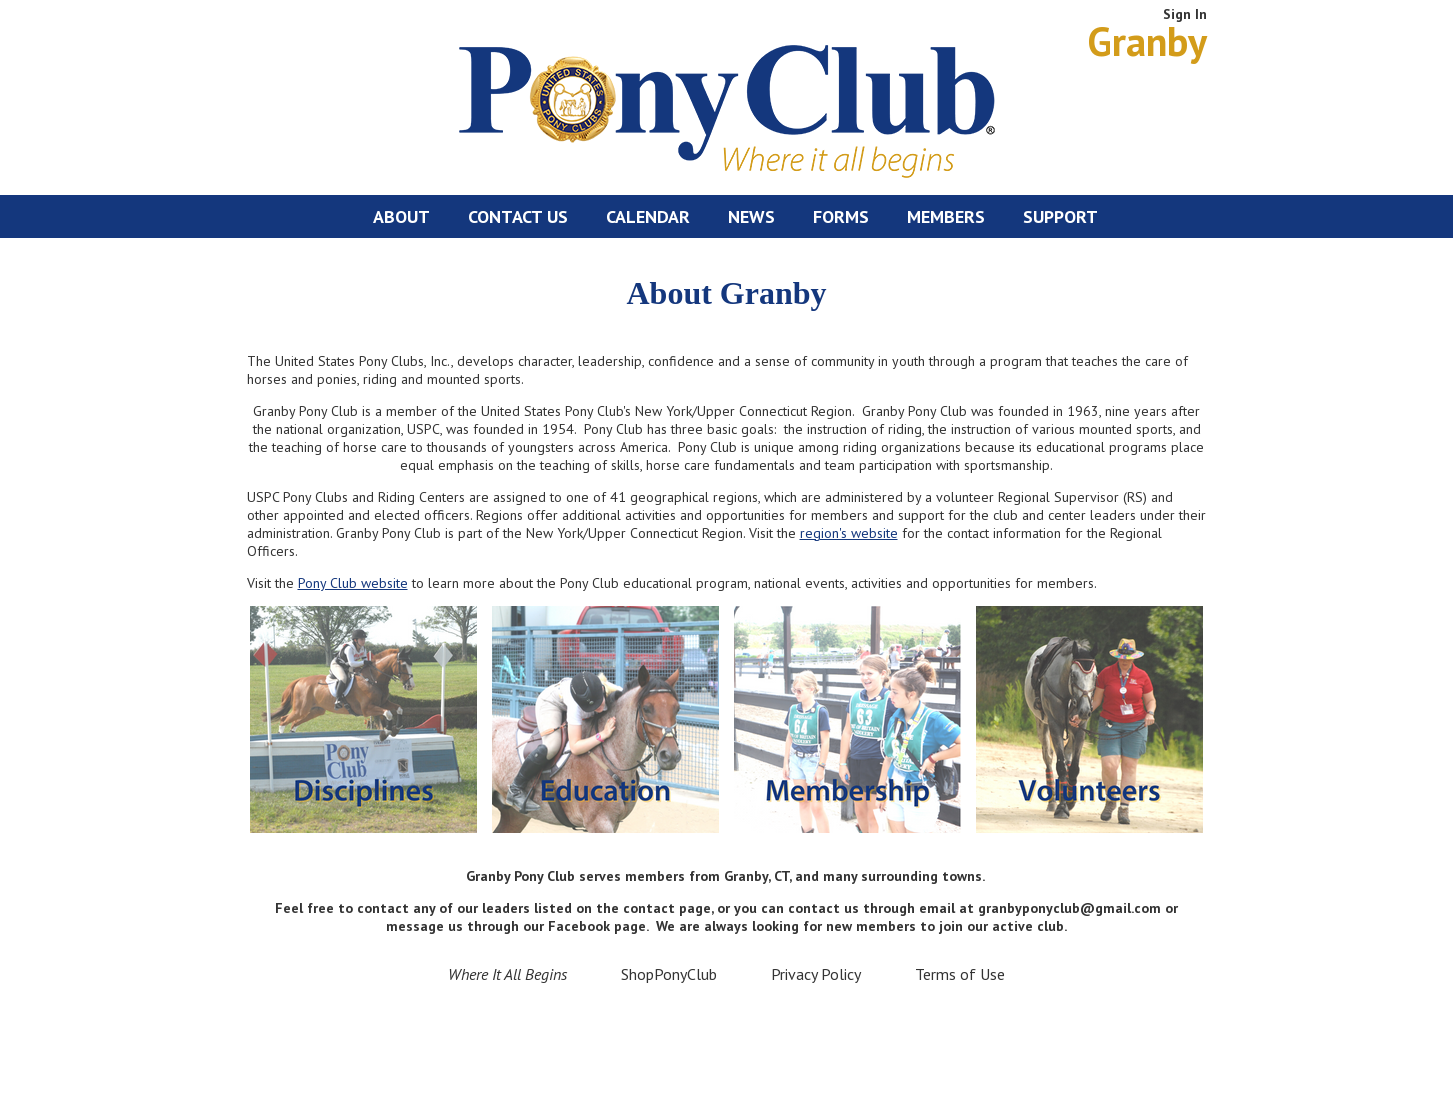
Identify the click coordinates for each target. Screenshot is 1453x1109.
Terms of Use (960, 974)
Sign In (1185, 14)
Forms (841, 216)
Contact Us (518, 216)
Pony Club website (353, 583)
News (751, 216)
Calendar (648, 216)
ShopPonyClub (669, 974)
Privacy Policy (816, 974)
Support (1060, 216)
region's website (849, 533)
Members (946, 216)
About (401, 216)
